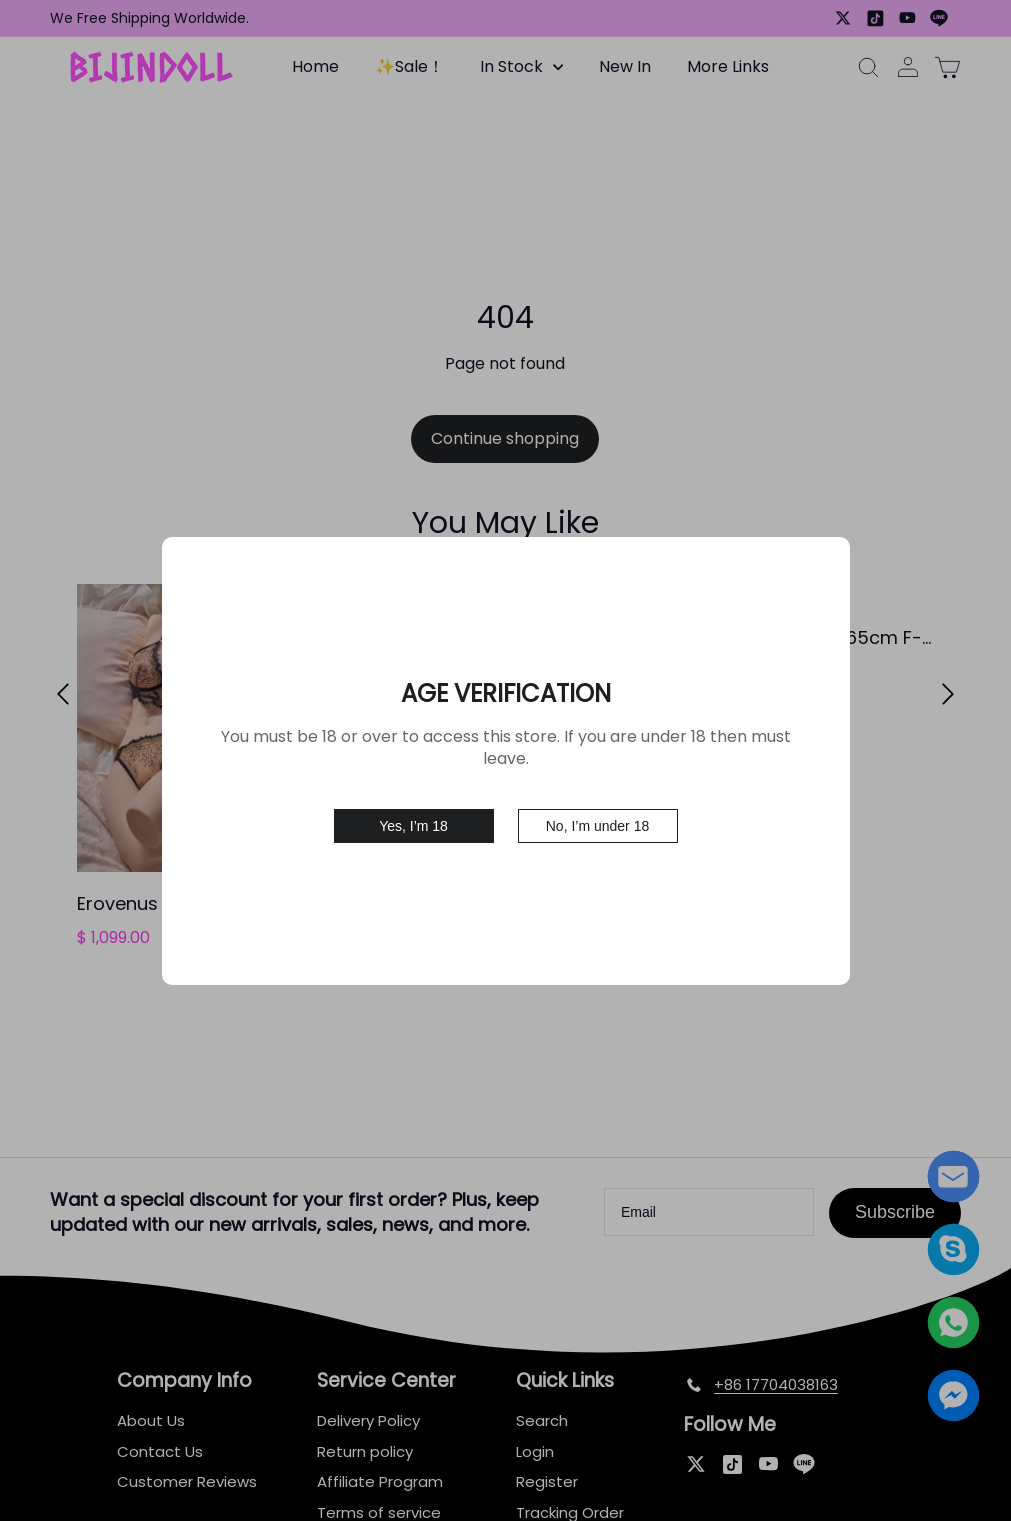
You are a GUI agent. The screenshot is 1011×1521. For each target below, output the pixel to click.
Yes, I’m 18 (413, 826)
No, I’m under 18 (598, 826)
